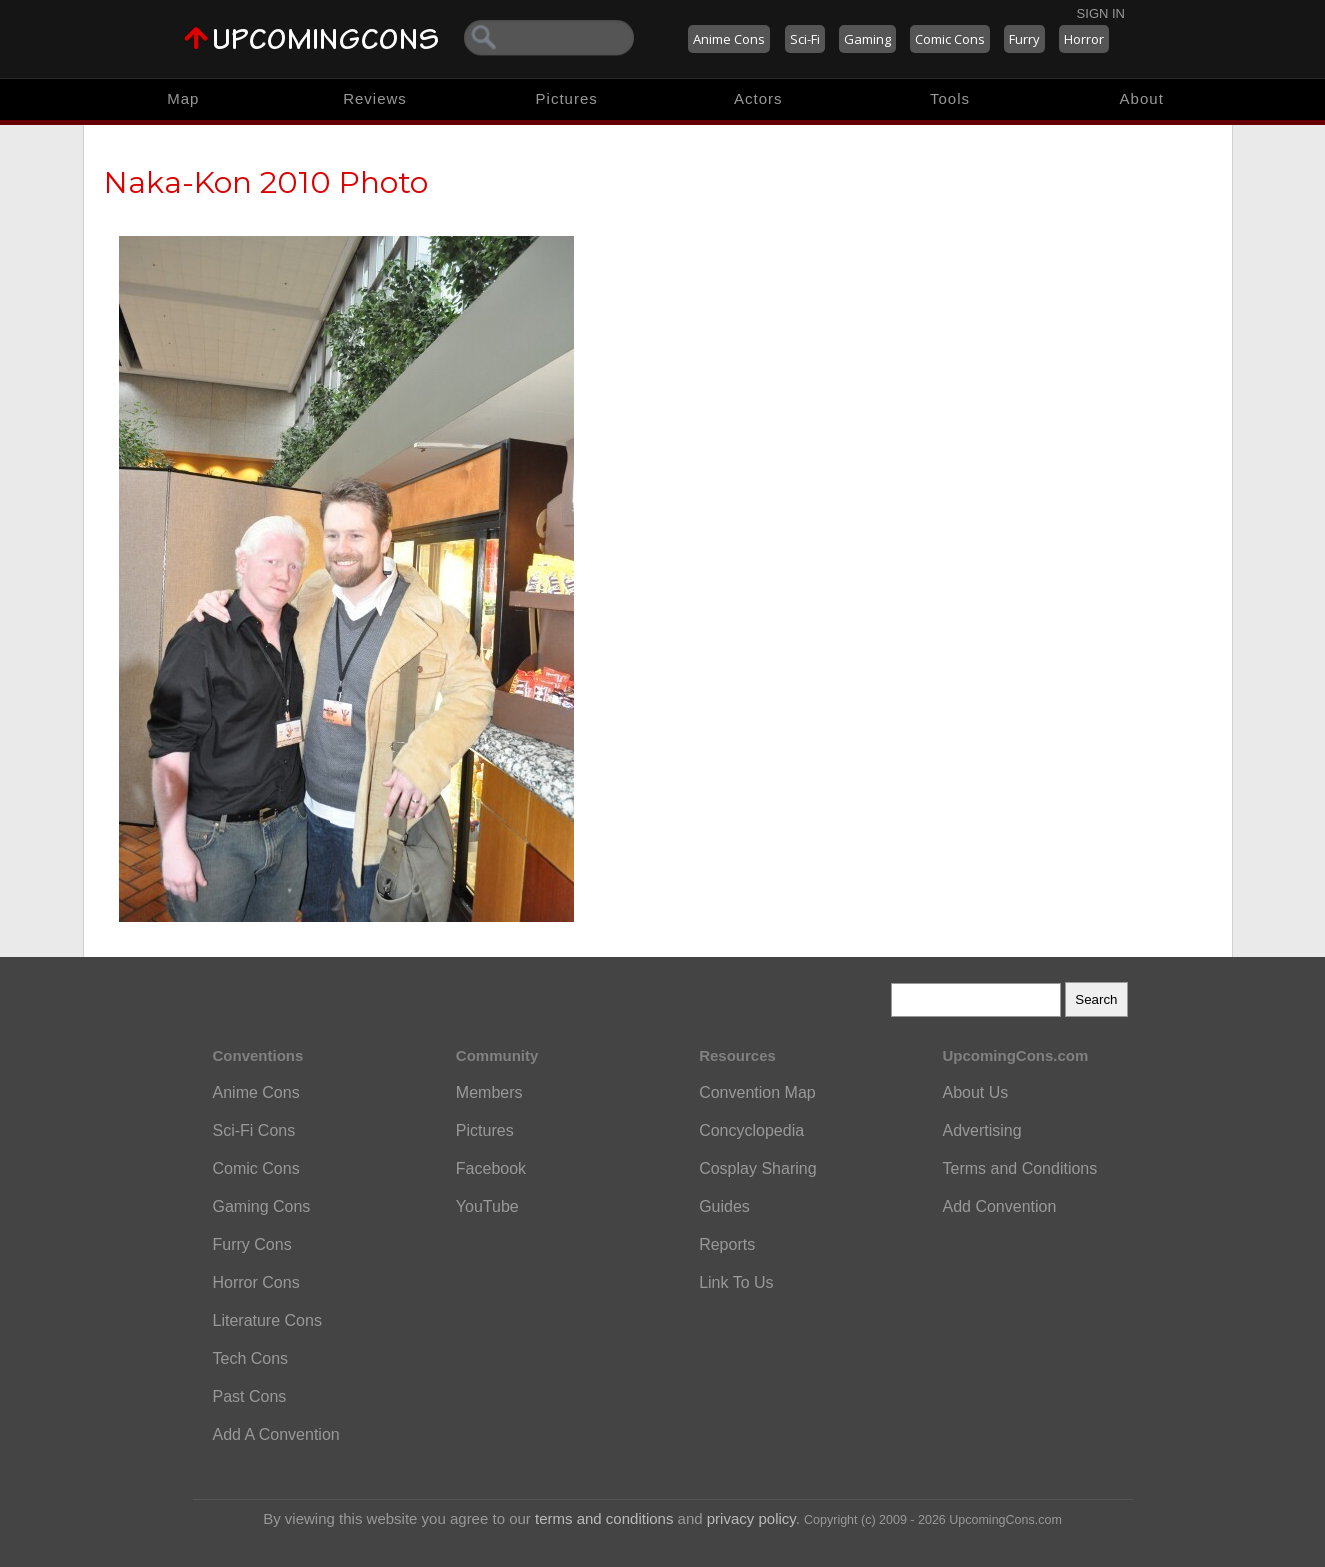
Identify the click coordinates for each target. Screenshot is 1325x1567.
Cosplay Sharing (757, 1168)
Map (183, 98)
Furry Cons (252, 1244)
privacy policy (751, 1518)
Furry (1024, 39)
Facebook (491, 1168)
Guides (724, 1206)
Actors (758, 98)
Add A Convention (276, 1434)
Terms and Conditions (1019, 1168)
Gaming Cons (262, 1206)
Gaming (867, 39)
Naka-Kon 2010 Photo (266, 182)
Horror (1084, 39)
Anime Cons (729, 39)
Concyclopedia (751, 1130)
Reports (727, 1244)
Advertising (981, 1130)
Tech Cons (251, 1358)
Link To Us (736, 1282)
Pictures (567, 98)
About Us (975, 1092)
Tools (950, 98)
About (1142, 98)
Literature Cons (267, 1320)
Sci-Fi (805, 39)
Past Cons (250, 1396)
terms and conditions (604, 1518)
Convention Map (757, 1092)
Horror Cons (256, 1282)
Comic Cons (950, 39)
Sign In (1101, 13)
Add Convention (999, 1206)
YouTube (487, 1206)
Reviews (375, 98)
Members (489, 1092)
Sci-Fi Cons (254, 1130)
